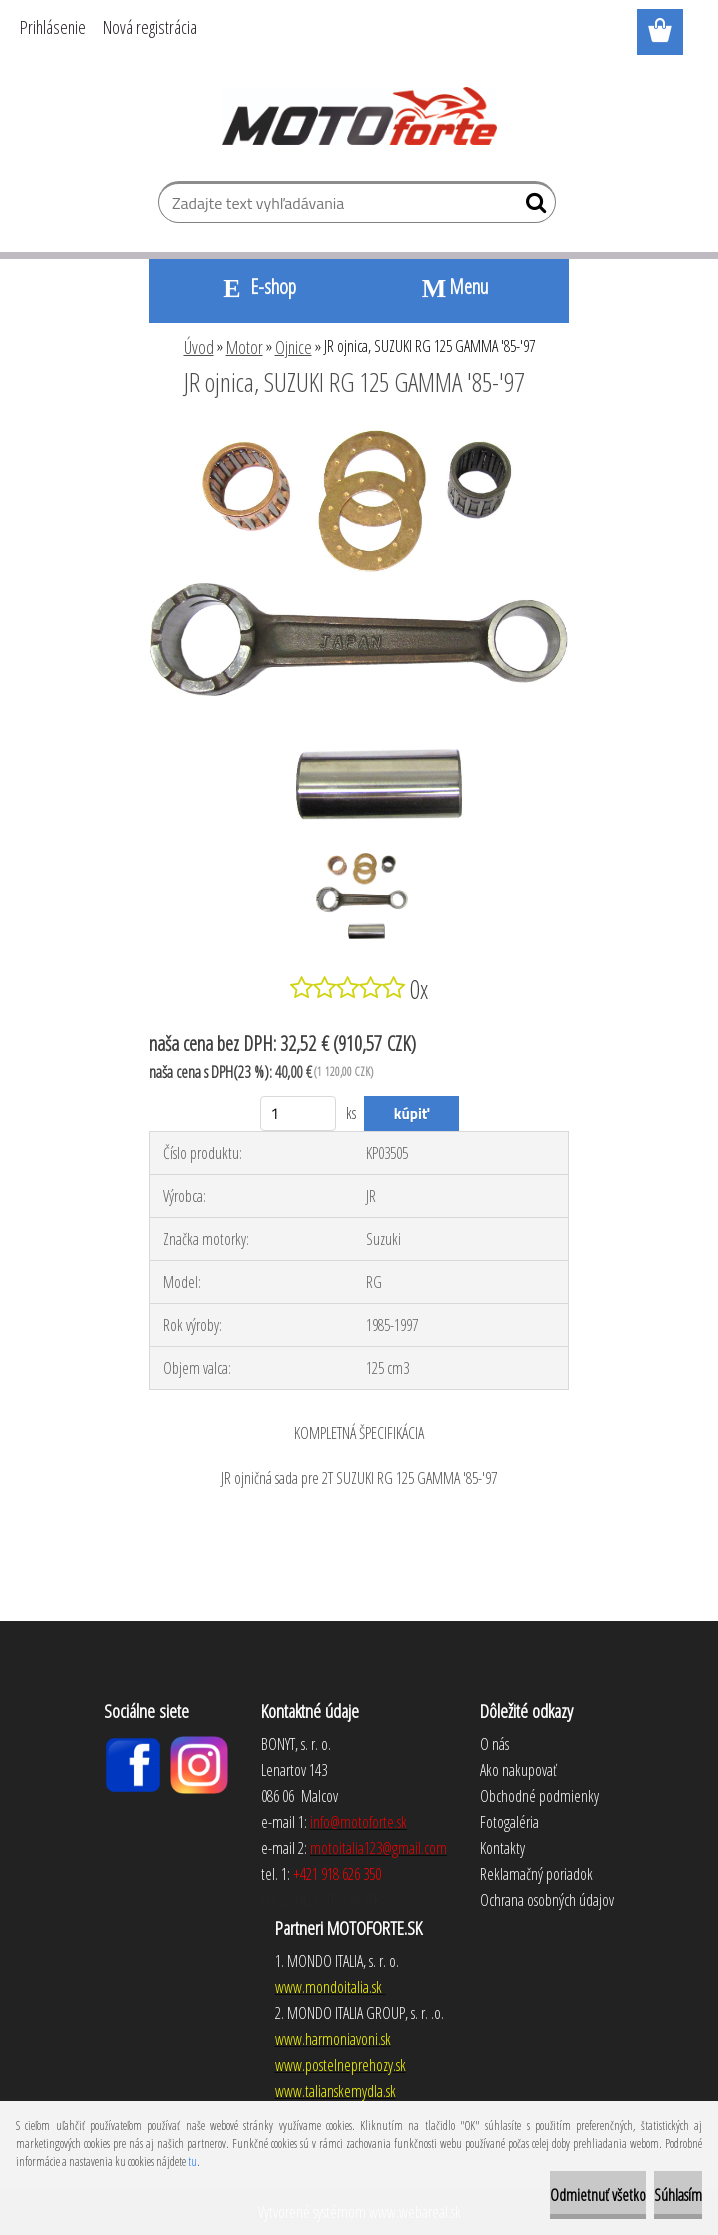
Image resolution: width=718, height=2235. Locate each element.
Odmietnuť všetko (598, 2195)
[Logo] (359, 116)
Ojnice (293, 347)
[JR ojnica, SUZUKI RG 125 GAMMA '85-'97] (359, 437)
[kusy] (298, 1113)
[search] (532, 207)
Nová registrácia (150, 27)
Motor (244, 347)
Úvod (199, 347)
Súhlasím (678, 2195)
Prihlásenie (53, 27)
